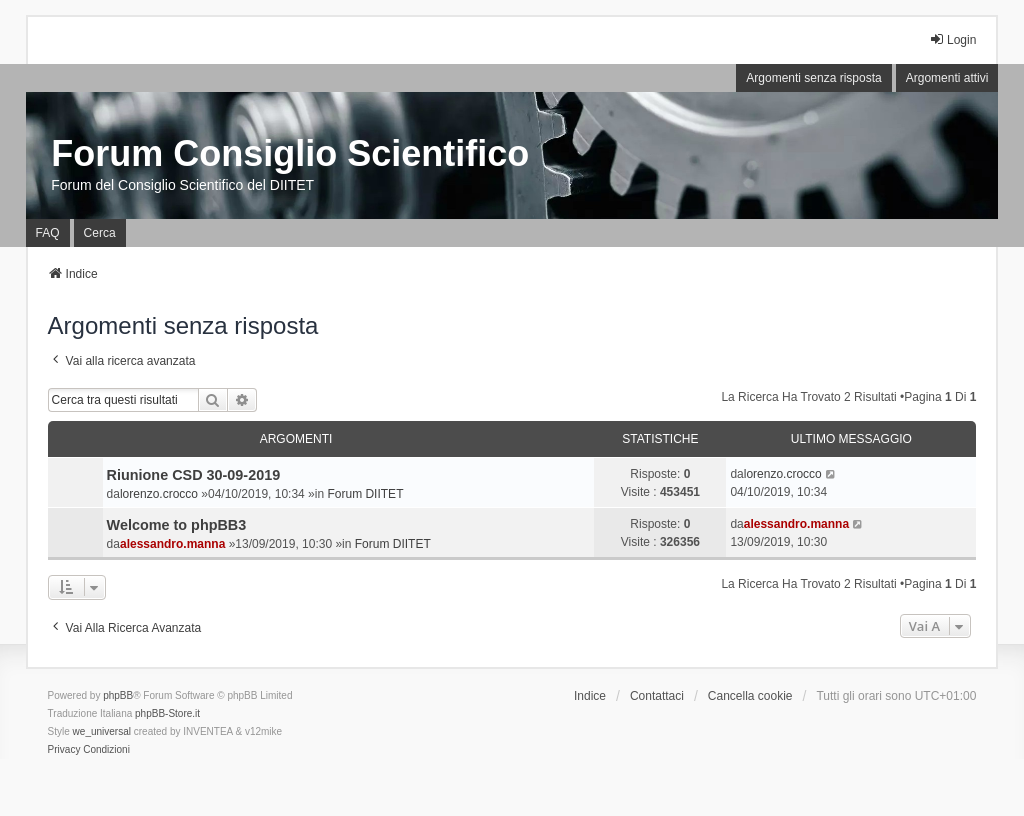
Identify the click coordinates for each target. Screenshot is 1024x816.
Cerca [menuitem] (100, 233)
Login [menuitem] (952, 39)
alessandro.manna (172, 544)
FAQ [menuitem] (48, 233)
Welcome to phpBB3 (177, 525)
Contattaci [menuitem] (657, 696)
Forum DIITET (365, 494)
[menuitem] (64, 750)
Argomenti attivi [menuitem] (947, 78)
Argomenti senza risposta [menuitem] (813, 78)
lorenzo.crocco (159, 494)
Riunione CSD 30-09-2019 (194, 475)
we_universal (102, 731)
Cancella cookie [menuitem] (750, 696)
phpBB (118, 695)
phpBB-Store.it (167, 713)
